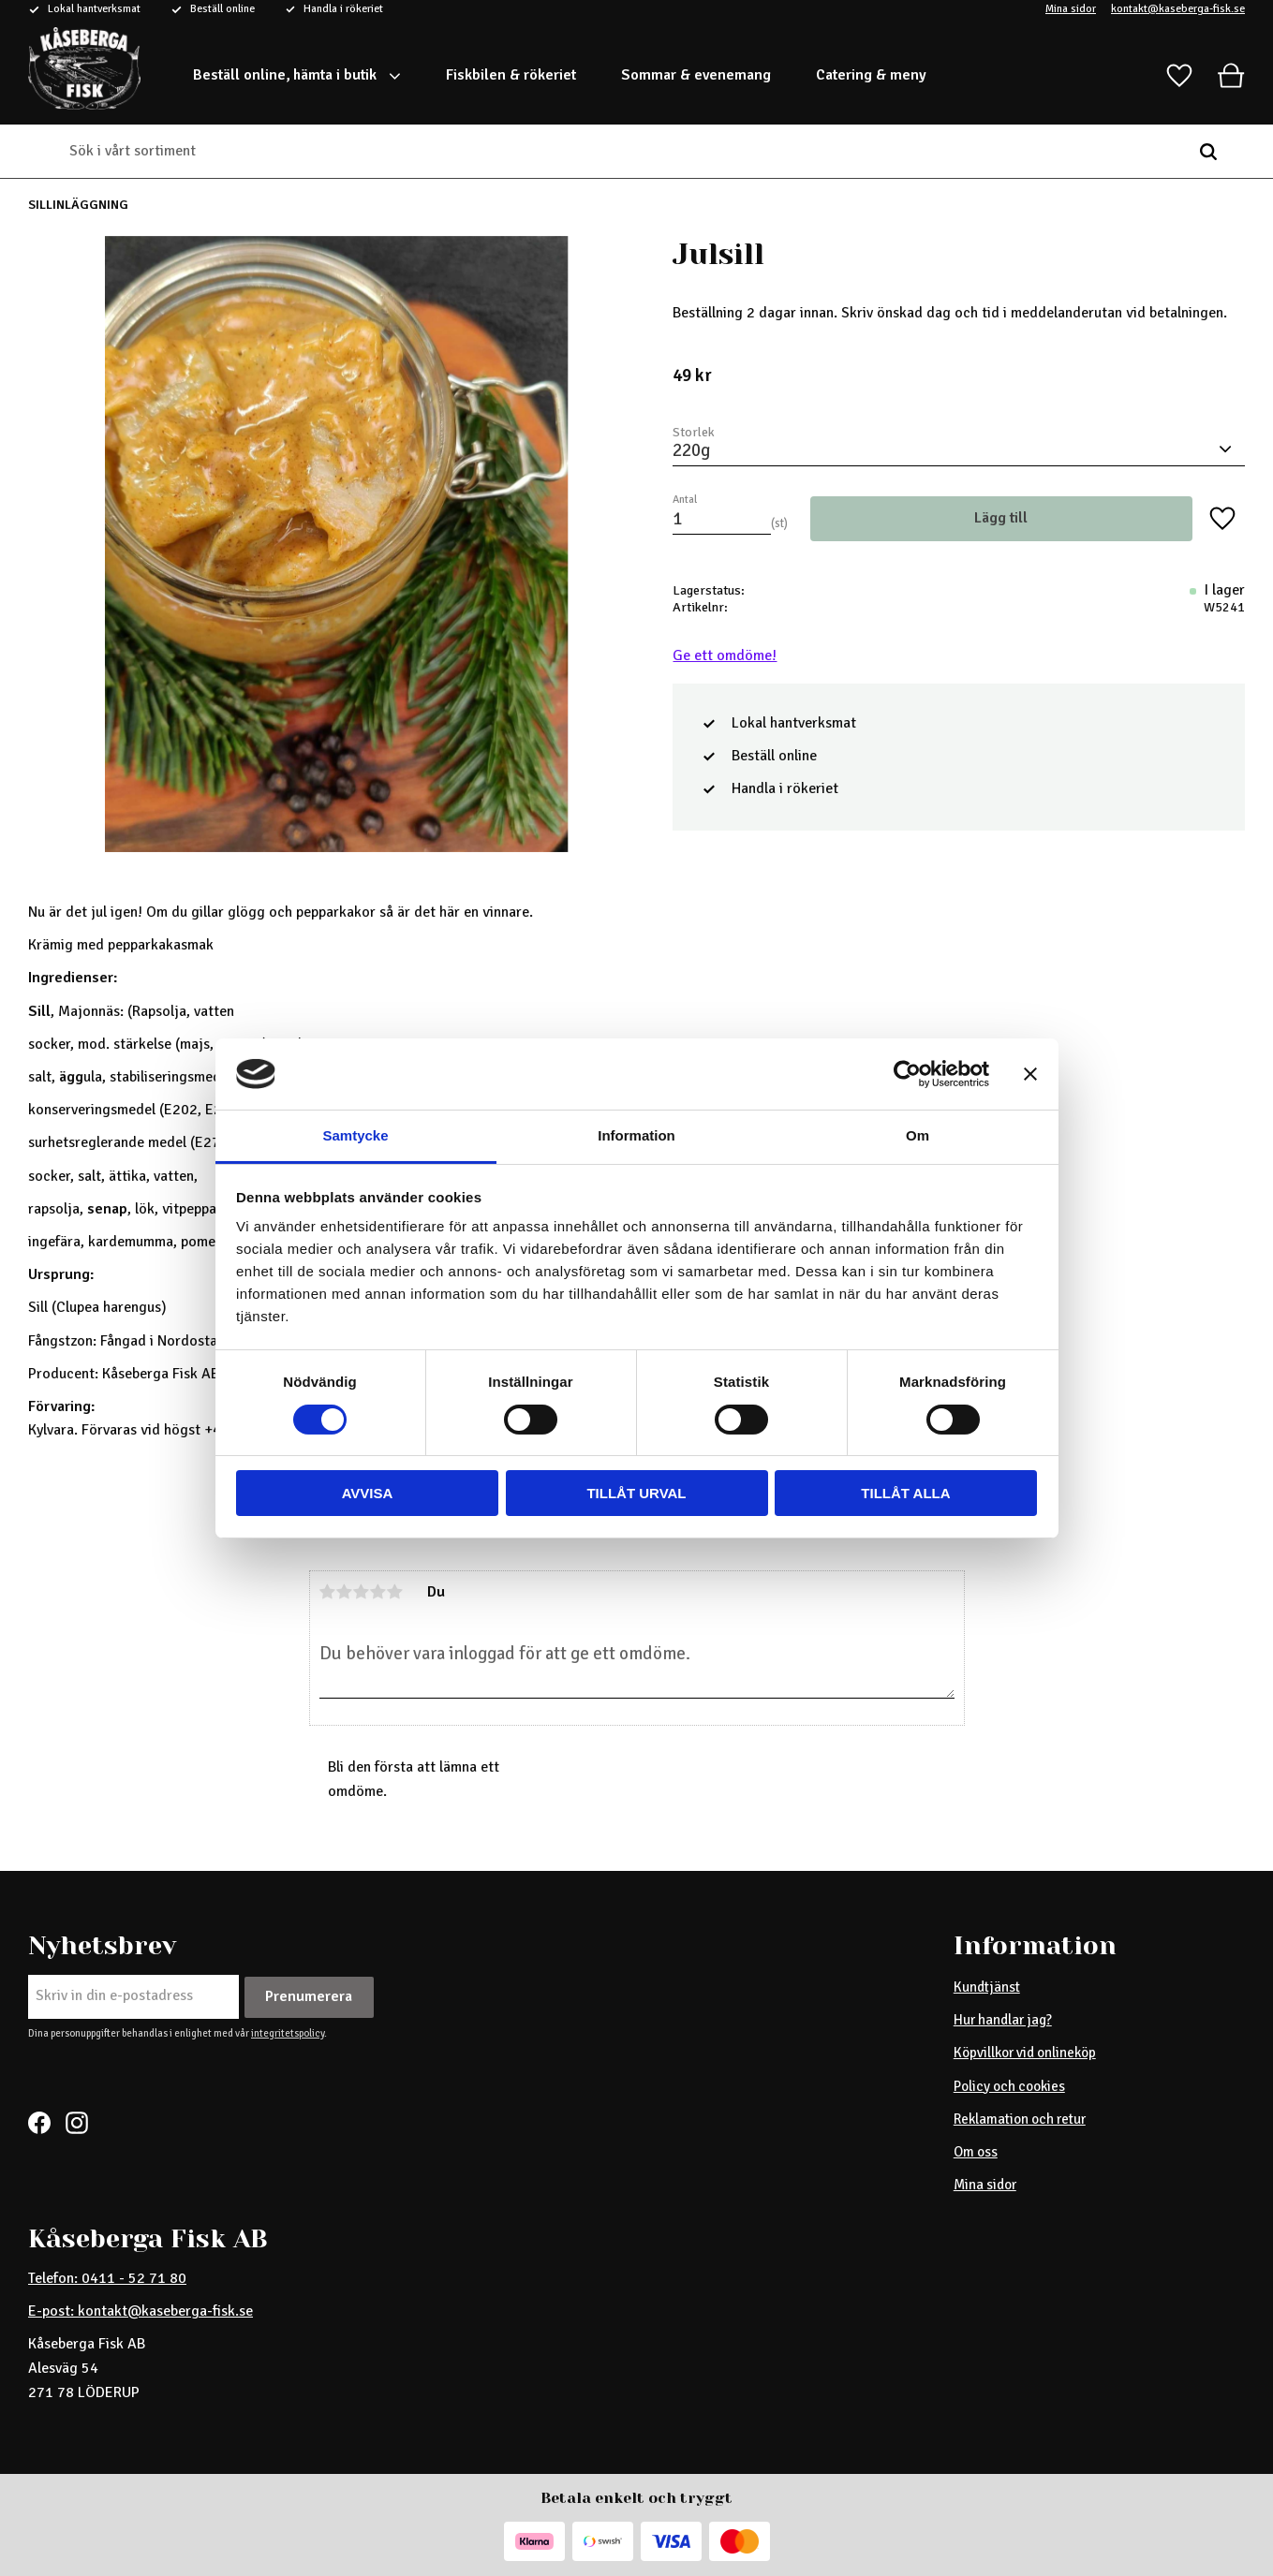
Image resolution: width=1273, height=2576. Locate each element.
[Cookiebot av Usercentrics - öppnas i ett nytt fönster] (907, 1074)
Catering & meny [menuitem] (871, 75)
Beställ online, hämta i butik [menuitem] (285, 75)
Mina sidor (1070, 9)
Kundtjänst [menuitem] (987, 1987)
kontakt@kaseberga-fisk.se (1178, 9)
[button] (1179, 76)
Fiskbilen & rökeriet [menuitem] (511, 75)
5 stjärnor (395, 1591)
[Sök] (1208, 152)
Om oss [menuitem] (976, 2151)
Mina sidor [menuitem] (985, 2184)
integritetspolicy (287, 2032)
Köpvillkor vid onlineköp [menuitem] (1025, 2052)
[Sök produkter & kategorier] (621, 152)
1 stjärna (327, 1591)
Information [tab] (636, 1135)
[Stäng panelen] (1030, 1074)
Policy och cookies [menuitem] (1009, 2086)
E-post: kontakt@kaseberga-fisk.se (140, 2311)
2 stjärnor (344, 1591)
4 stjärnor (378, 1591)
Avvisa (367, 1493)
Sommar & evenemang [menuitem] (696, 75)
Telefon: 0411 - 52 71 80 (107, 2278)
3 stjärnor (361, 1591)
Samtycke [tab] (355, 1135)
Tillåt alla (905, 1493)
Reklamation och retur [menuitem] (1020, 2119)
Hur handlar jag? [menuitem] (1003, 2019)
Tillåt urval (636, 1493)
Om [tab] (917, 1135)
